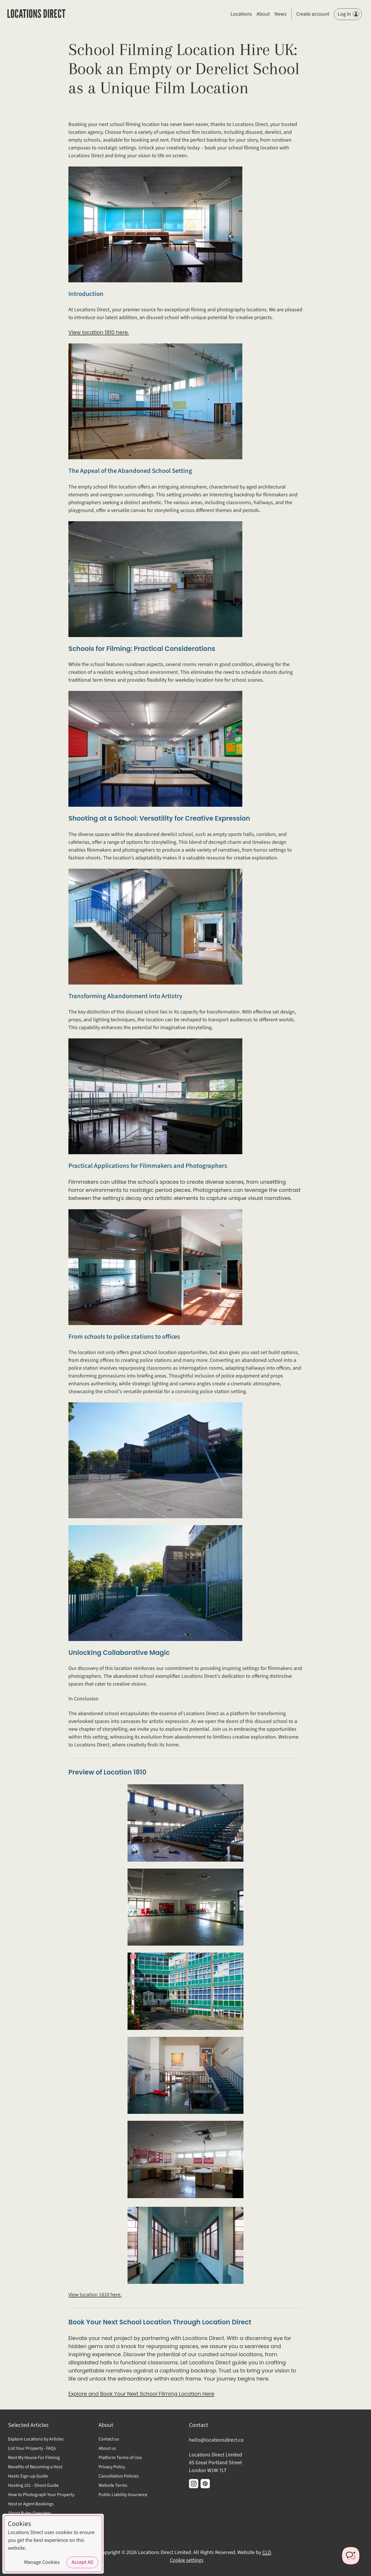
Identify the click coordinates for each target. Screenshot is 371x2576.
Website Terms (113, 2485)
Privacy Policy (112, 2467)
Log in (348, 14)
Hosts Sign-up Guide (28, 2476)
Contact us (109, 2439)
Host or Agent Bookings (31, 2504)
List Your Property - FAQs (32, 2448)
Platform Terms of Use (120, 2457)
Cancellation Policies (119, 2476)
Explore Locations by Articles (36, 2439)
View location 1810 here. (98, 332)
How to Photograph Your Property (41, 2494)
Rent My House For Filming (34, 2457)
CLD (266, 2552)
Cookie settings (186, 2560)
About (263, 14)
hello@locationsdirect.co (216, 2440)
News (280, 14)
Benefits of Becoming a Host (35, 2467)
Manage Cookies (42, 2562)
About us (107, 2448)
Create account (312, 14)
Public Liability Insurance (123, 2494)
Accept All (82, 2562)
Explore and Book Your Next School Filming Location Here (141, 2393)
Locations (241, 14)
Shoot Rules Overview (29, 2513)
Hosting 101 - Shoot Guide (33, 2485)
